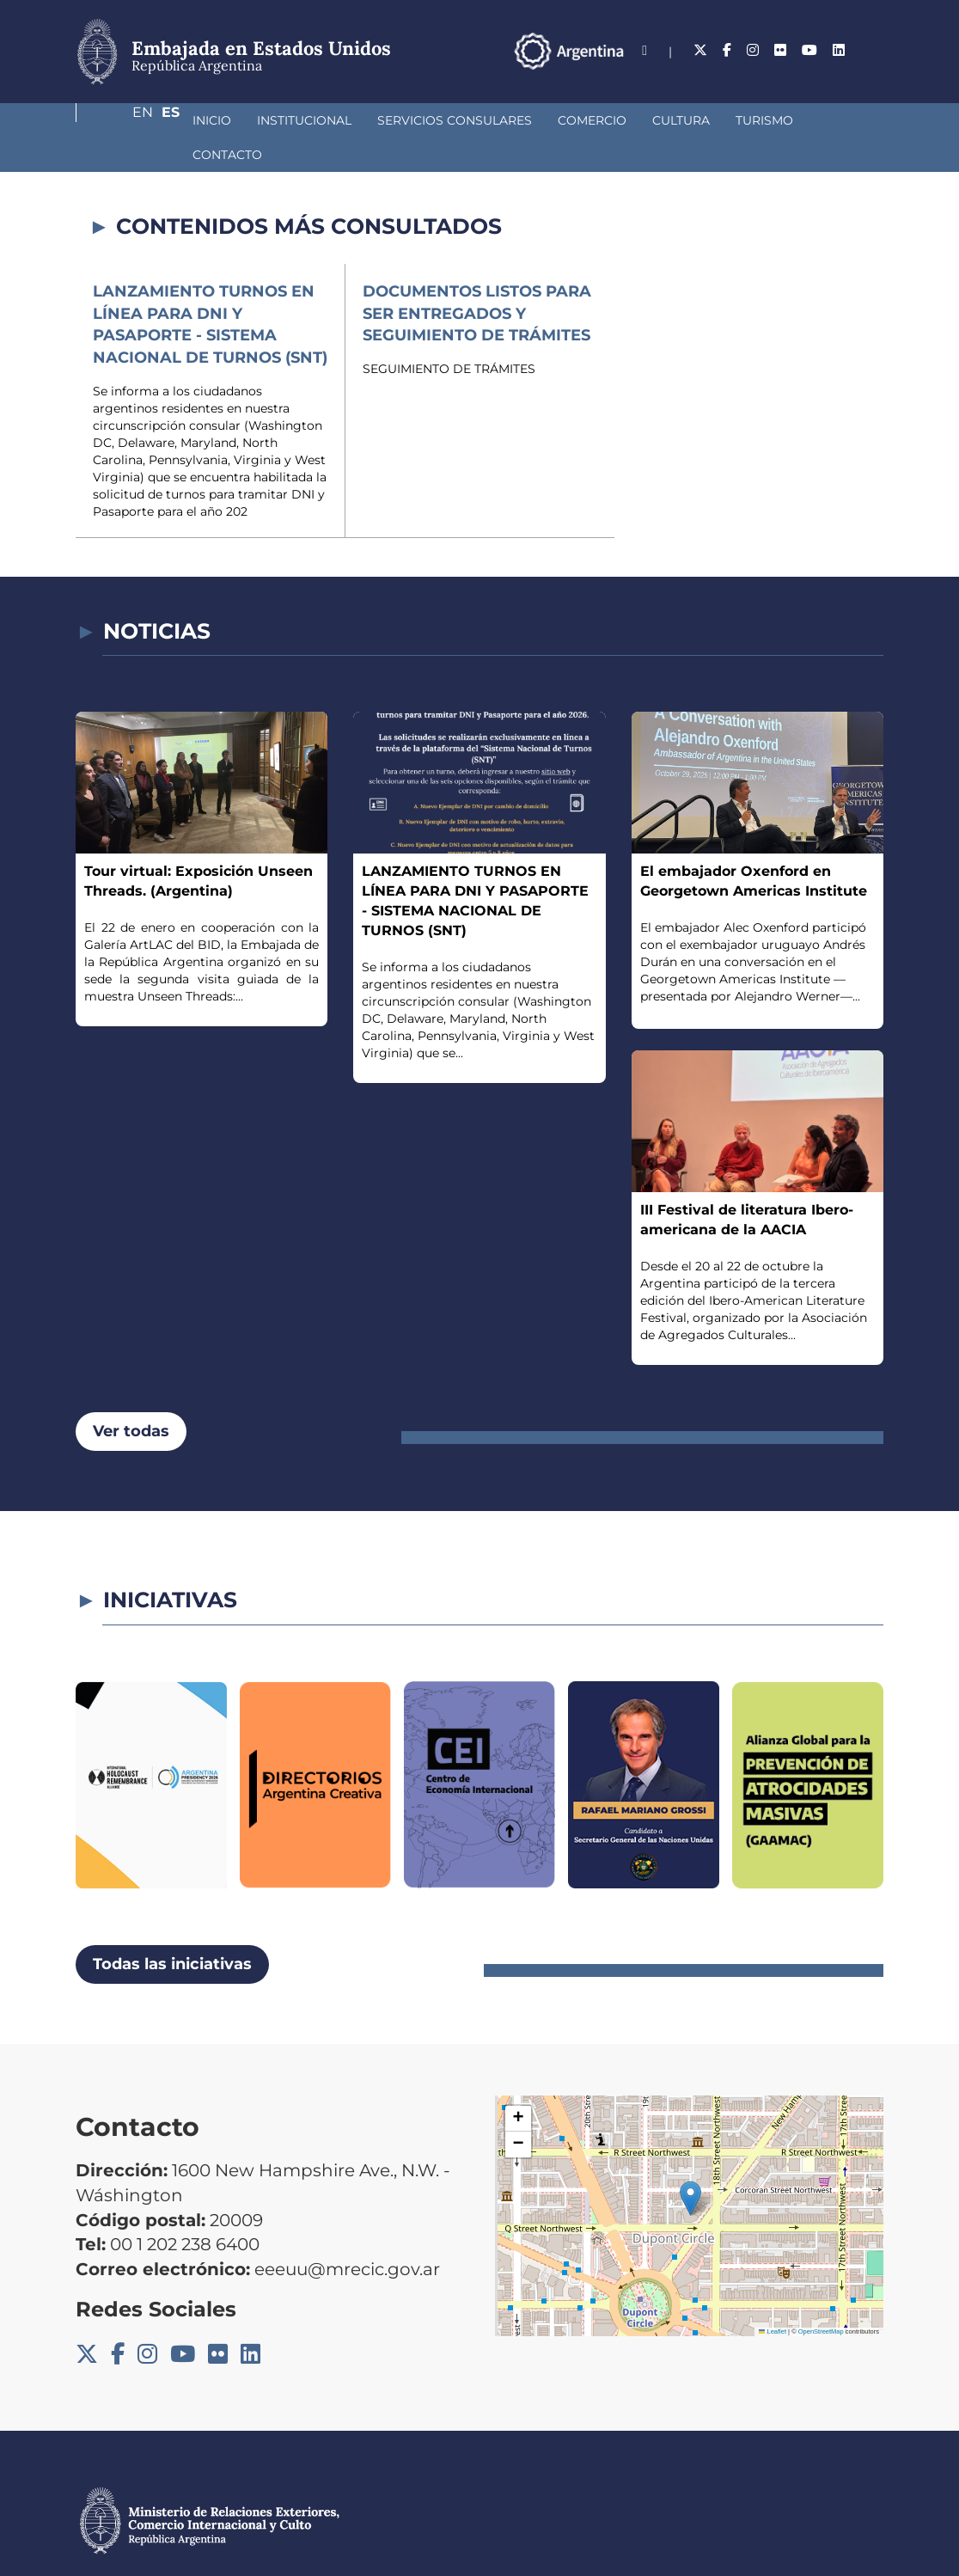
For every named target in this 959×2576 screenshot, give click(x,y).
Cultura (590, 120)
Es (874, 50)
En (839, 50)
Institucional (213, 120)
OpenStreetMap (821, 2297)
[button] (690, 2163)
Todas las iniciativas (172, 1929)
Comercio (501, 120)
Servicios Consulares (363, 120)
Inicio (120, 120)
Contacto (762, 120)
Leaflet (772, 2297)
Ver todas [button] (131, 1396)
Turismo (673, 120)
